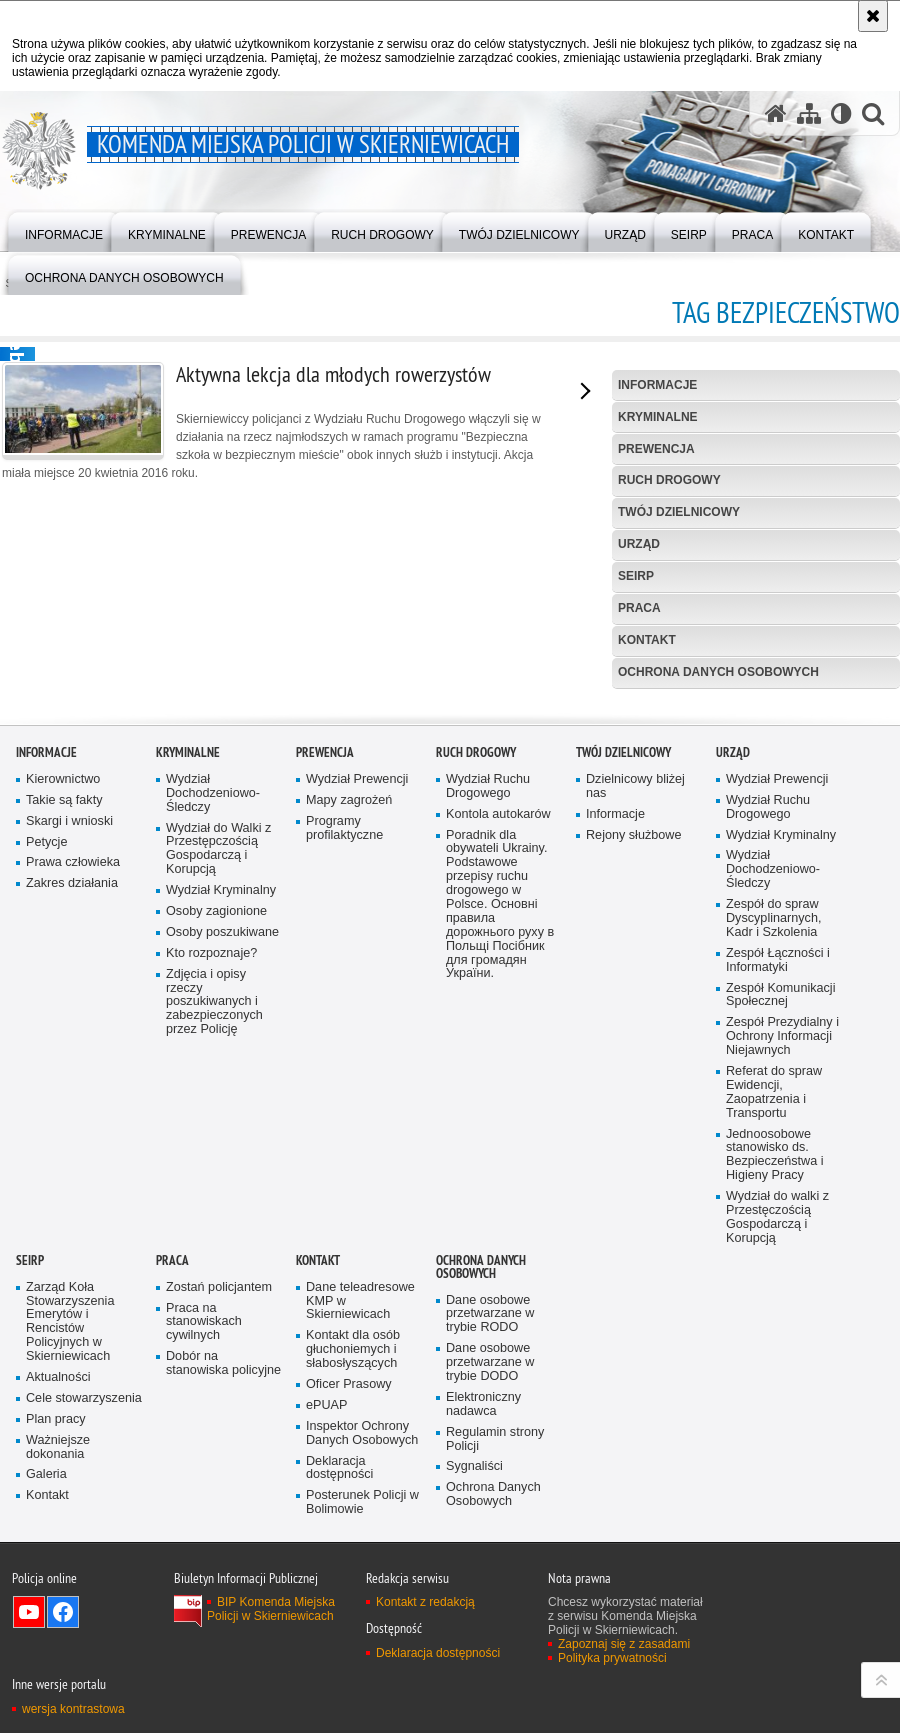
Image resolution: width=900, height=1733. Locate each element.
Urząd (639, 544)
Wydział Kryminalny (221, 1229)
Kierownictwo (63, 1118)
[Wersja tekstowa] (841, 113)
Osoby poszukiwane (222, 1271)
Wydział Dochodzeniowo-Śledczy (213, 1132)
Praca (639, 608)
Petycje (46, 1181)
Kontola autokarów (498, 1153)
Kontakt (647, 640)
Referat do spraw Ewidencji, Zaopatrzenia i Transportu (774, 1431)
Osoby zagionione (216, 1250)
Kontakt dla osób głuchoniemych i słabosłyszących (353, 1688)
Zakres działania (72, 1222)
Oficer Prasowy (349, 1723)
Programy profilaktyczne (344, 1167)
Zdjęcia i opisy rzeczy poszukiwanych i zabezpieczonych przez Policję (214, 1341)
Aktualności (58, 1716)
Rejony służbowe (633, 1174)
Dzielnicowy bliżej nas (635, 1125)
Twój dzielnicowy (679, 512)
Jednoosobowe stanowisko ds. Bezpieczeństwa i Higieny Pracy (775, 1494)
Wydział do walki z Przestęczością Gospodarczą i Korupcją (777, 1556)
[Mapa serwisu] (809, 113)
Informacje (657, 385)
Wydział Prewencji (357, 1118)
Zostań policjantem (219, 1626)
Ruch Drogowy (669, 480)
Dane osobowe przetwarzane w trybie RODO (490, 1653)
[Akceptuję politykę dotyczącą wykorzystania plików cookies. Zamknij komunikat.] (873, 16)
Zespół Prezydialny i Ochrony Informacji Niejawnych (782, 1375)
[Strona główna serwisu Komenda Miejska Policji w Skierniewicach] (776, 113)
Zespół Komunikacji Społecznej (780, 1334)
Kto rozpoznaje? (211, 1292)
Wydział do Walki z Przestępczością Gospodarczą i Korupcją (218, 1188)
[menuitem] (64, 230)
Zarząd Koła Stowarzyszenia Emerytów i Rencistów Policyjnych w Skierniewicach (70, 1661)
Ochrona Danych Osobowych (718, 672)
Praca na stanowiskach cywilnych (204, 1661)
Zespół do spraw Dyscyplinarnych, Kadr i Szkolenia (773, 1257)
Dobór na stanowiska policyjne (223, 1702)
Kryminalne (658, 417)
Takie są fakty (64, 1139)
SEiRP (636, 576)
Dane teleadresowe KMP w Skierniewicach (360, 1640)
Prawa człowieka (73, 1201)
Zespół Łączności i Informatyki (778, 1299)
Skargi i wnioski (69, 1160)
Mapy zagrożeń (349, 1139)
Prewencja (656, 449)
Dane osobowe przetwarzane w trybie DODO (490, 1701)
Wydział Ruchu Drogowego (488, 1125)
